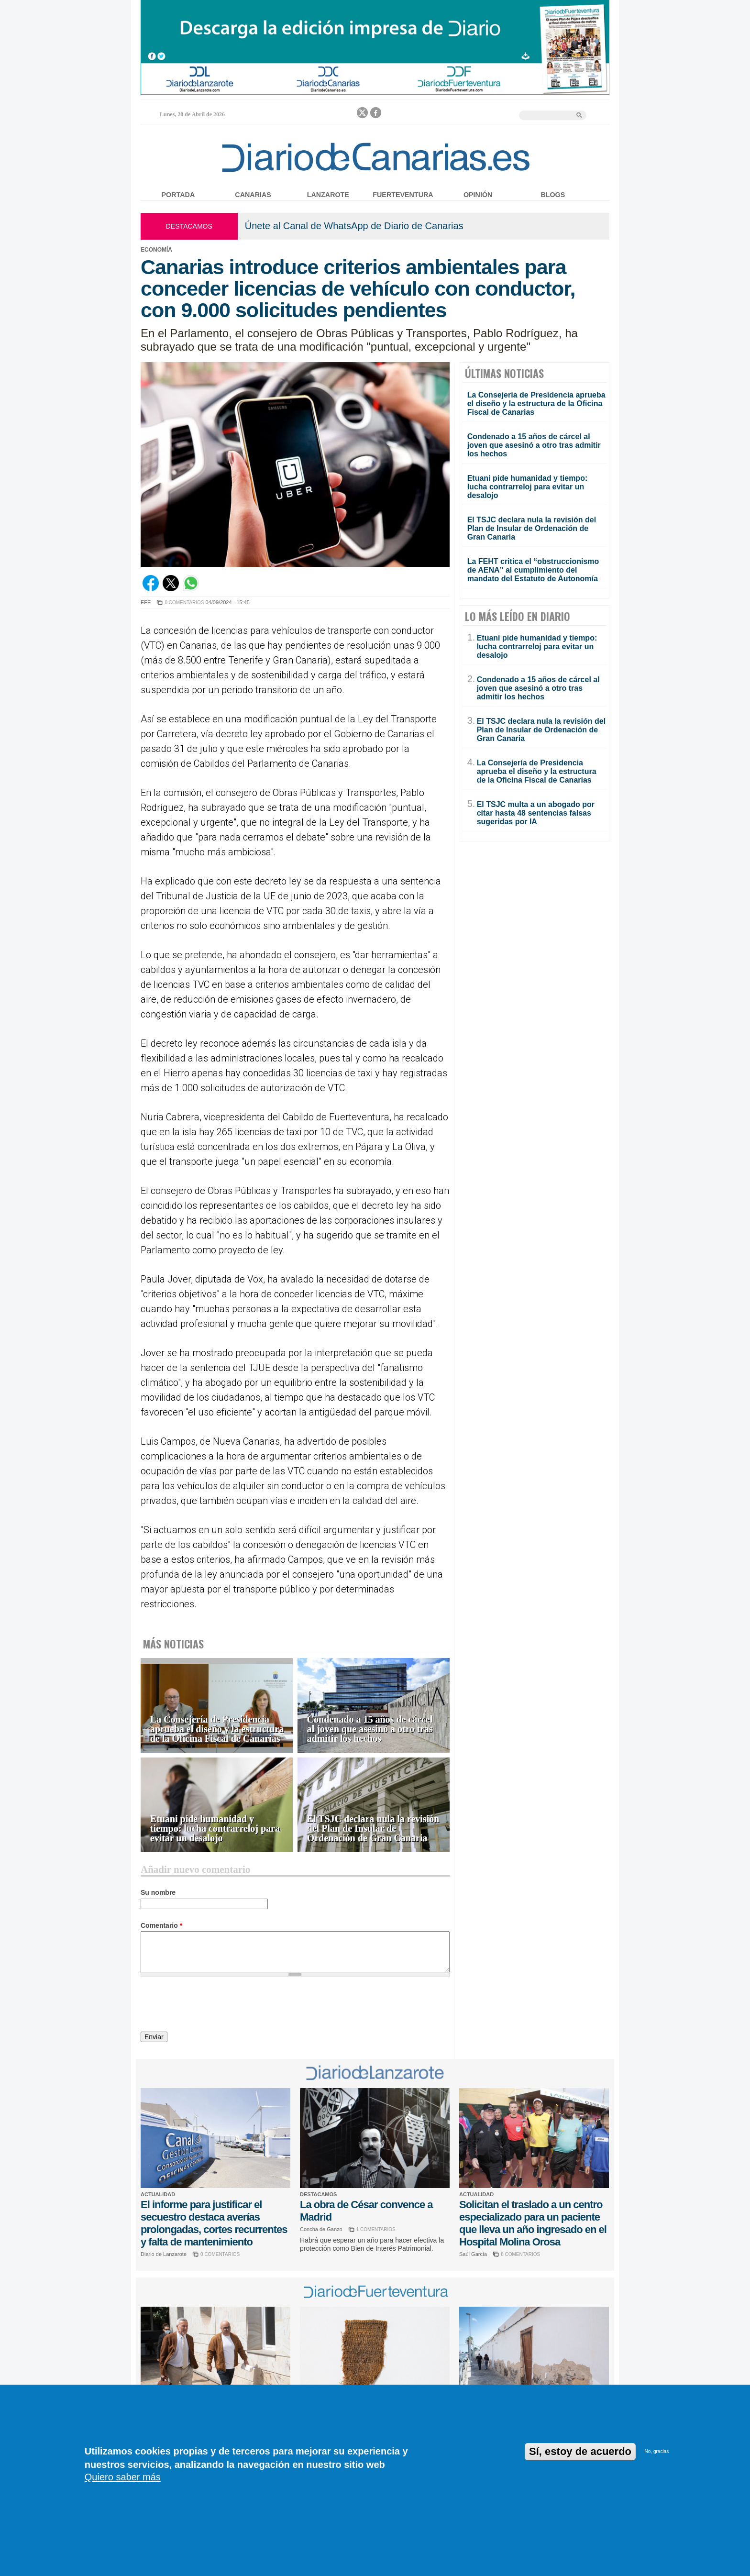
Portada (178, 195)
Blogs (552, 195)
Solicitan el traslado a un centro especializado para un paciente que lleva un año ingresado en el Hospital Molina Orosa (533, 2223)
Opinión (477, 195)
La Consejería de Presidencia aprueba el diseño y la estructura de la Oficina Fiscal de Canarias (217, 1729)
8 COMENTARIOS (520, 2254)
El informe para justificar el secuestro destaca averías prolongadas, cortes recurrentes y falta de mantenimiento (214, 2223)
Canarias (253, 195)
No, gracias (657, 2451)
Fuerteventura (403, 195)
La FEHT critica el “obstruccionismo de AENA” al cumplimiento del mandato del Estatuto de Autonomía (533, 570)
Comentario (161, 1925)
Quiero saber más (123, 2477)
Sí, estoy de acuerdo (580, 2451)
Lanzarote (328, 195)
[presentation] (213, 2005)
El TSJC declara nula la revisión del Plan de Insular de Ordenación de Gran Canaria (373, 1828)
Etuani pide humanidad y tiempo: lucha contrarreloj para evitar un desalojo (215, 1828)
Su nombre (158, 1892)
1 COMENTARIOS (376, 2229)
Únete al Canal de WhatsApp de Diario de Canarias (354, 226)
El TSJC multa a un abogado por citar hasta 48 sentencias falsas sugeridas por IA (536, 813)
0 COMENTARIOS (184, 602)
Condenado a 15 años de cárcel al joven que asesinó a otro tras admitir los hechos (370, 1729)
